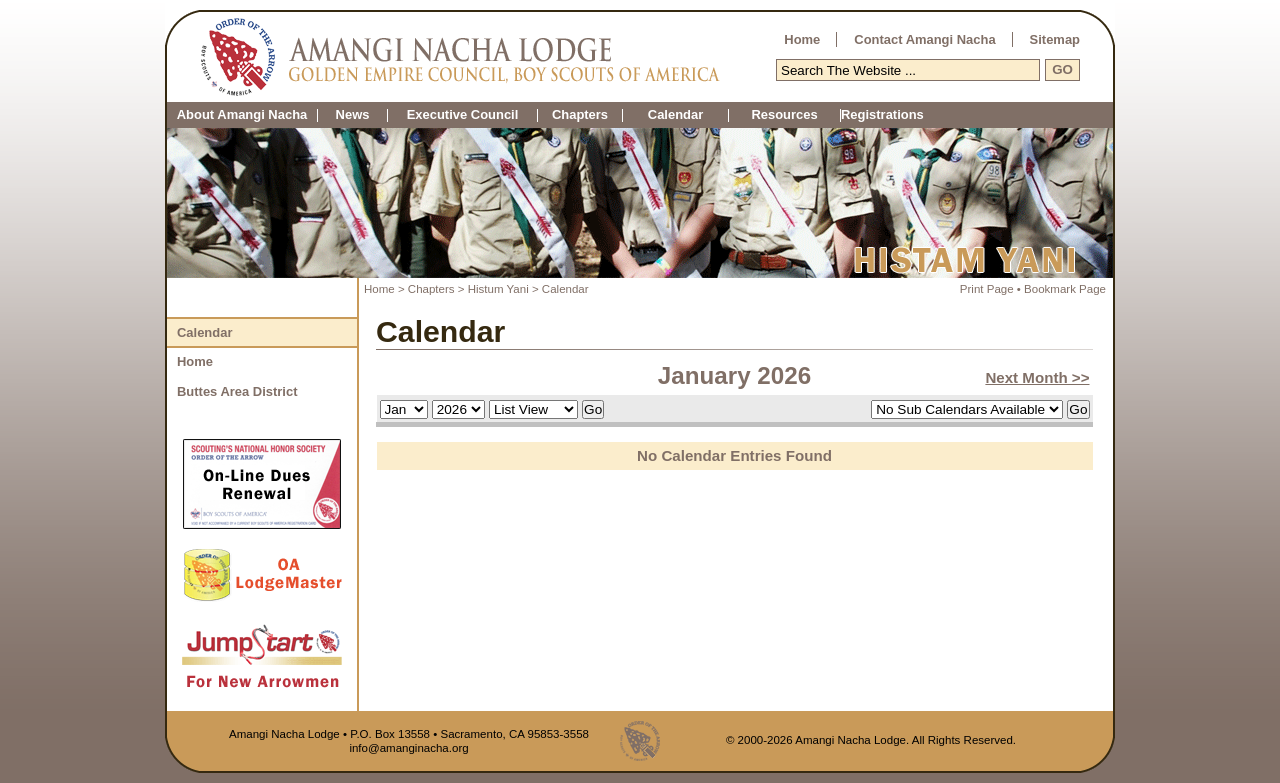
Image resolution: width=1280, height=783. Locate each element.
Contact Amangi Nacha (924, 39)
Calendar (675, 115)
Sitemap (1055, 39)
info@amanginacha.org (408, 748)
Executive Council (463, 115)
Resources (784, 115)
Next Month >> (1037, 377)
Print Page (987, 289)
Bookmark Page (1065, 289)
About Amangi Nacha (242, 115)
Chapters (580, 115)
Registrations (840, 115)
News (353, 115)
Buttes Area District (237, 391)
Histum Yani (500, 289)
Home (802, 39)
